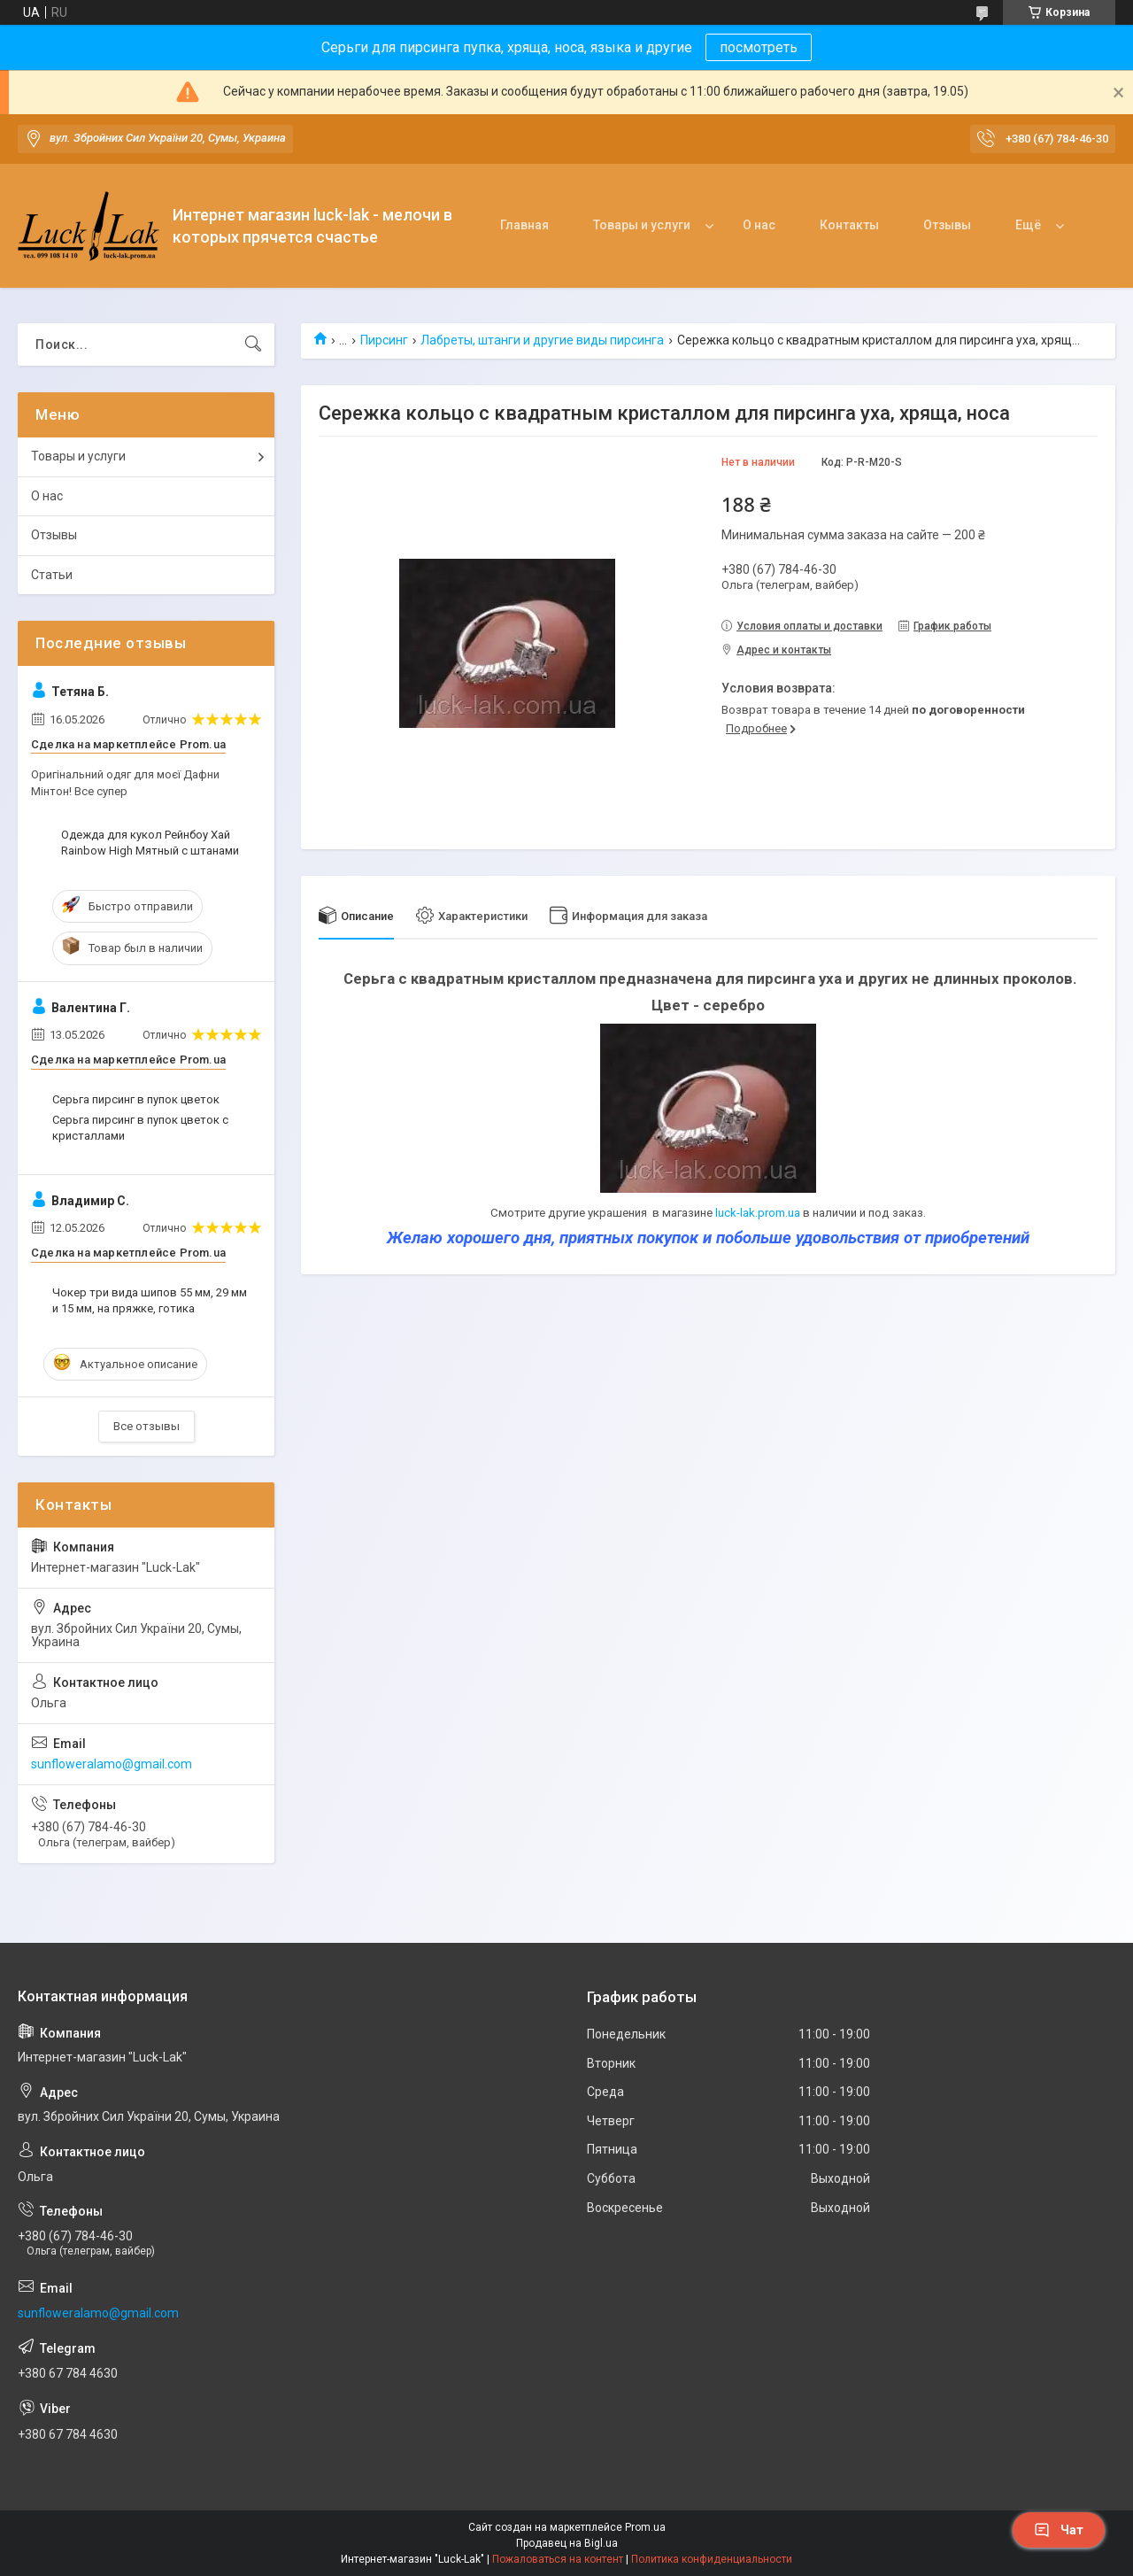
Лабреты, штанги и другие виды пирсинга (542, 340)
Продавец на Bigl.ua (567, 2543)
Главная (524, 225)
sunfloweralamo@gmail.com (111, 1764)
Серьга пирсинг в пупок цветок (136, 1099)
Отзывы (947, 225)
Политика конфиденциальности (711, 2559)
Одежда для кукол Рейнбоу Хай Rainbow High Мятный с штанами (150, 842)
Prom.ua (645, 2527)
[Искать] (253, 344)
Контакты (849, 225)
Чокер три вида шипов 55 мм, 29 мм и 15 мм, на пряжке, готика (149, 1300)
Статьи (52, 575)
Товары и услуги (641, 225)
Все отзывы (146, 1426)
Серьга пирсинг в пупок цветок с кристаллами (140, 1127)
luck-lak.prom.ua (757, 1212)
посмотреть (759, 47)
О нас (759, 225)
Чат (1058, 2530)
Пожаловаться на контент (557, 2559)
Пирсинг (384, 340)
